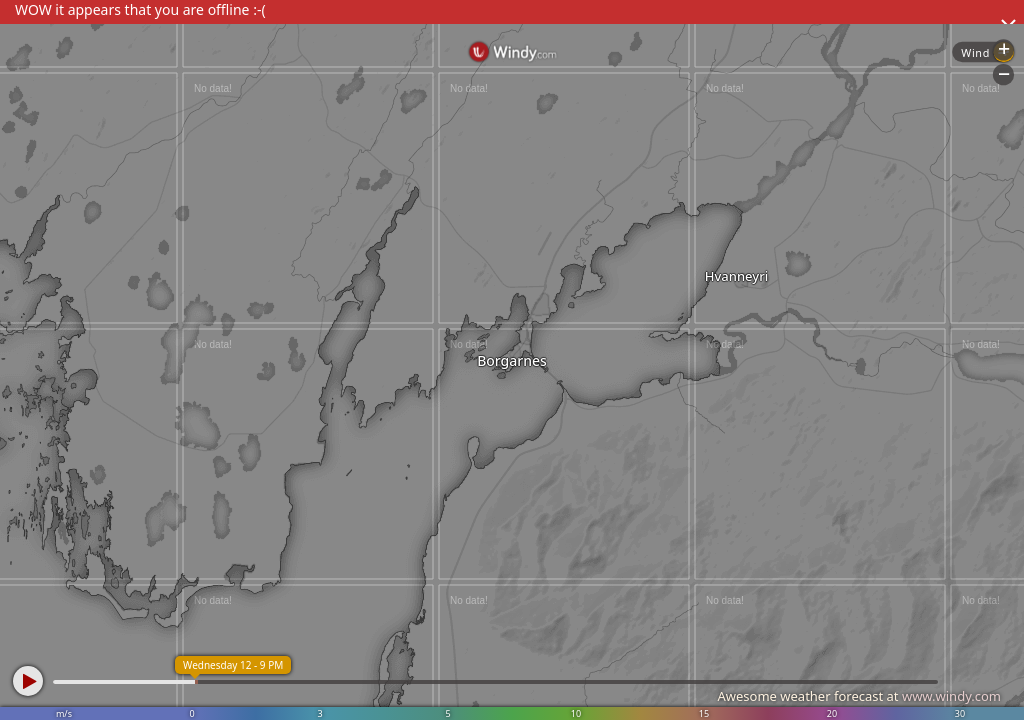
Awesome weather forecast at (859, 696)
